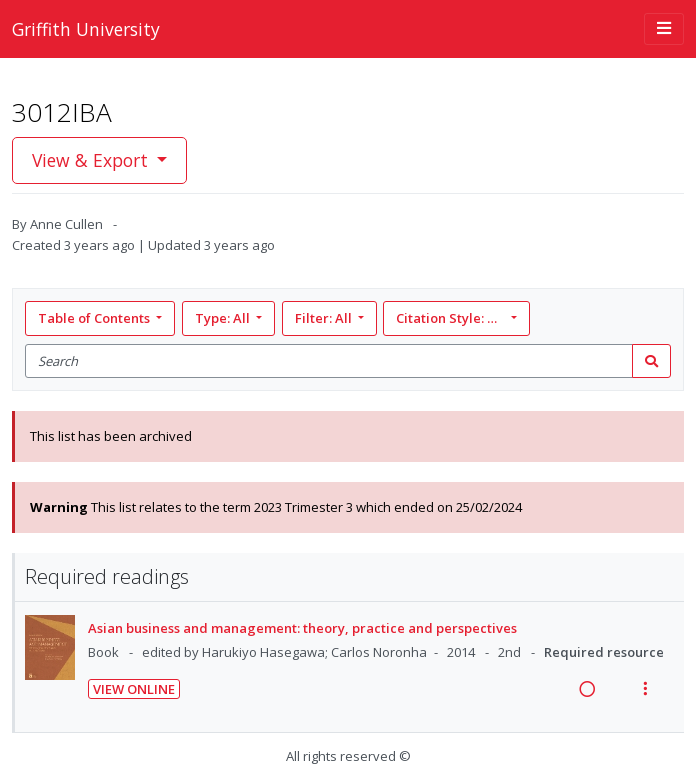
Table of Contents (95, 318)
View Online (134, 689)
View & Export (92, 160)
